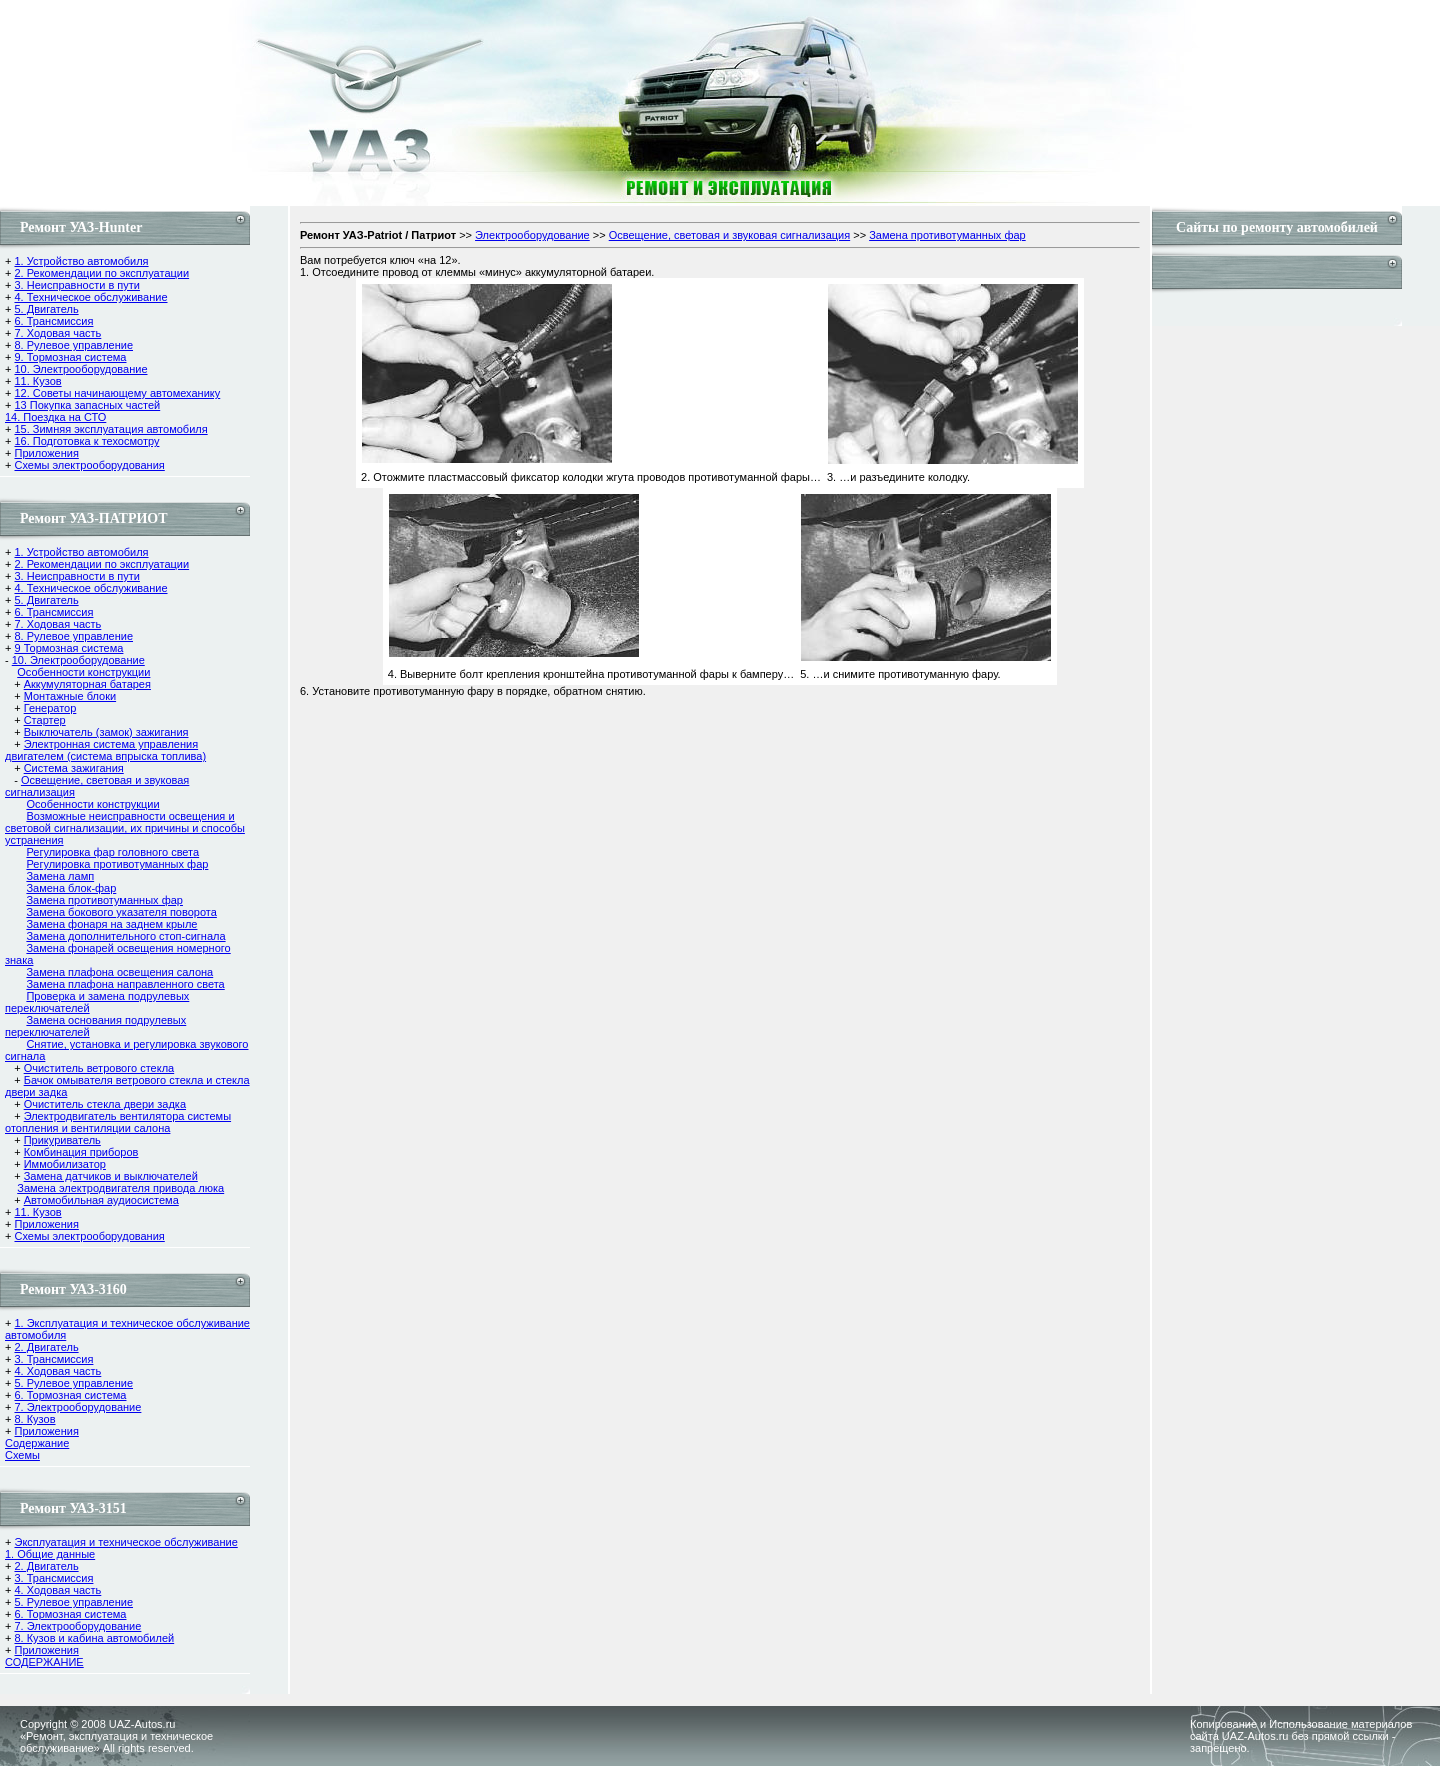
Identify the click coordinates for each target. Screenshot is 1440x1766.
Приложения (46, 453)
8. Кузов (34, 1419)
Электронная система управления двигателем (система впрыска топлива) (105, 750)
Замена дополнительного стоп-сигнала (125, 936)
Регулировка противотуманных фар (117, 864)
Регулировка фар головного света (112, 852)
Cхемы (22, 1455)
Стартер (45, 720)
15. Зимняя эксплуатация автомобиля (110, 429)
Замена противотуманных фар (104, 900)
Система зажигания (74, 768)
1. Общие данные (50, 1554)
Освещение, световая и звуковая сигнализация (729, 235)
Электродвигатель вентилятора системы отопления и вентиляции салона (118, 1122)
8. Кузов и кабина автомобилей (94, 1638)
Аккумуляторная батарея (87, 684)
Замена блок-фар (71, 888)
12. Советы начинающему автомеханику (117, 393)
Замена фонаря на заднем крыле (111, 924)
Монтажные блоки (70, 696)
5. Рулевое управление (73, 1383)
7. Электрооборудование (77, 1407)
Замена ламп (60, 876)
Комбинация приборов (81, 1152)
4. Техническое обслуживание (90, 297)
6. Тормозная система (70, 1395)
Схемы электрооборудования (89, 465)
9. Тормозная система (70, 357)
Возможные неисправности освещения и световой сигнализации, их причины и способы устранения (125, 828)
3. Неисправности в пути (76, 285)
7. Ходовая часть (57, 333)
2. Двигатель (46, 1347)
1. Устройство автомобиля (81, 261)
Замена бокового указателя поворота (121, 912)
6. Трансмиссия (53, 321)
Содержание (37, 1443)
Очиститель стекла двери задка (105, 1104)
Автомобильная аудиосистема (101, 1200)
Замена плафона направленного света (125, 984)
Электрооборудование (532, 235)
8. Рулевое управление (73, 345)
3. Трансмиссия (53, 1359)
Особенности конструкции (83, 672)
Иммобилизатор (65, 1164)
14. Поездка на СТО (55, 417)
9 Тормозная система (68, 648)
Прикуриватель (62, 1140)
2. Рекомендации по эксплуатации (101, 273)
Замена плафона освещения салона (119, 972)
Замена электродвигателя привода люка (120, 1188)
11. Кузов (37, 381)
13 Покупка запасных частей (87, 405)
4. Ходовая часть (57, 1371)
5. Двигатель (46, 309)
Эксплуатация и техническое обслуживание (125, 1542)
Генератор (50, 708)
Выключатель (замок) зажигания (106, 732)
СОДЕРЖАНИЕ (44, 1662)
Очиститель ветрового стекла (99, 1068)
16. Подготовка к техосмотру (86, 441)
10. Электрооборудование (80, 369)
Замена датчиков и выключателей (111, 1176)
